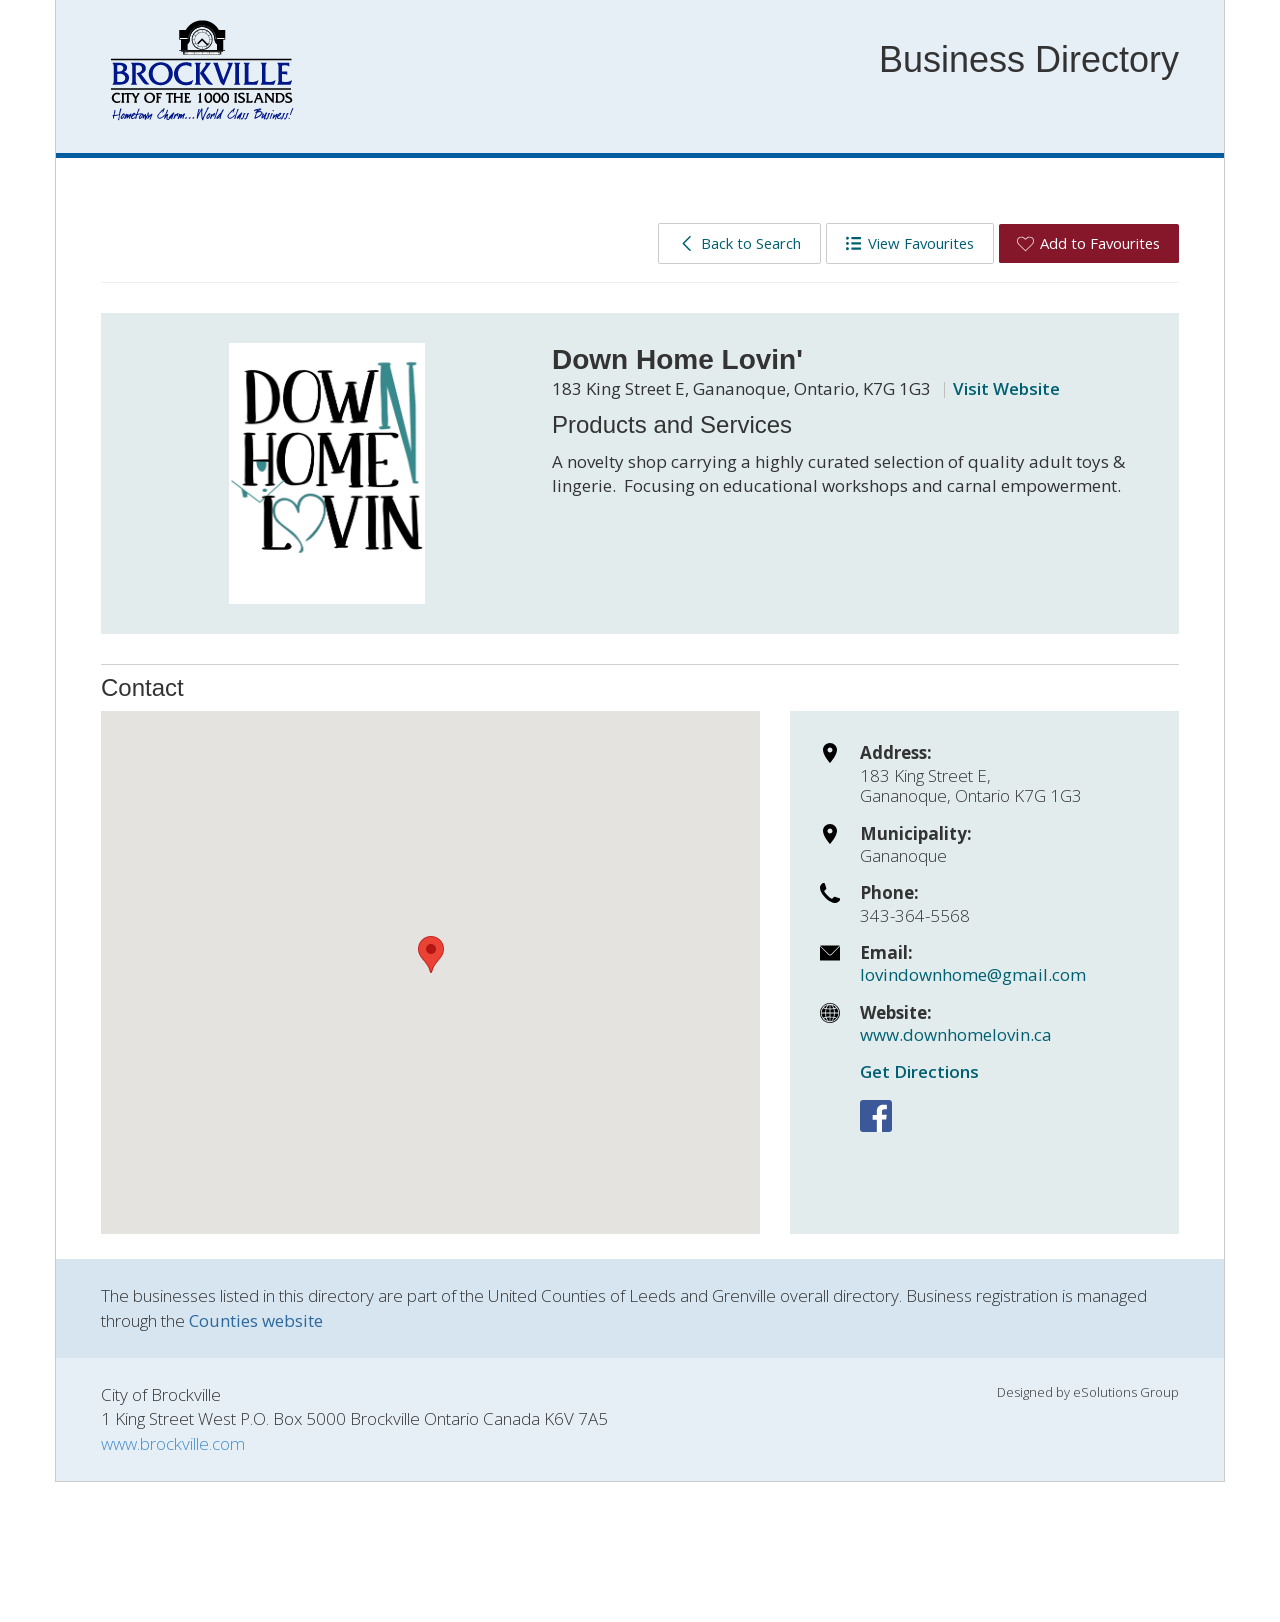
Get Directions (919, 1071)
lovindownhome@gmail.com (973, 974)
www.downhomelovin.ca (956, 1034)
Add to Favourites (1088, 243)
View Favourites (909, 243)
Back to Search (739, 243)
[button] (431, 954)
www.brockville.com (173, 1443)
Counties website (256, 1320)
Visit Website (1006, 388)
